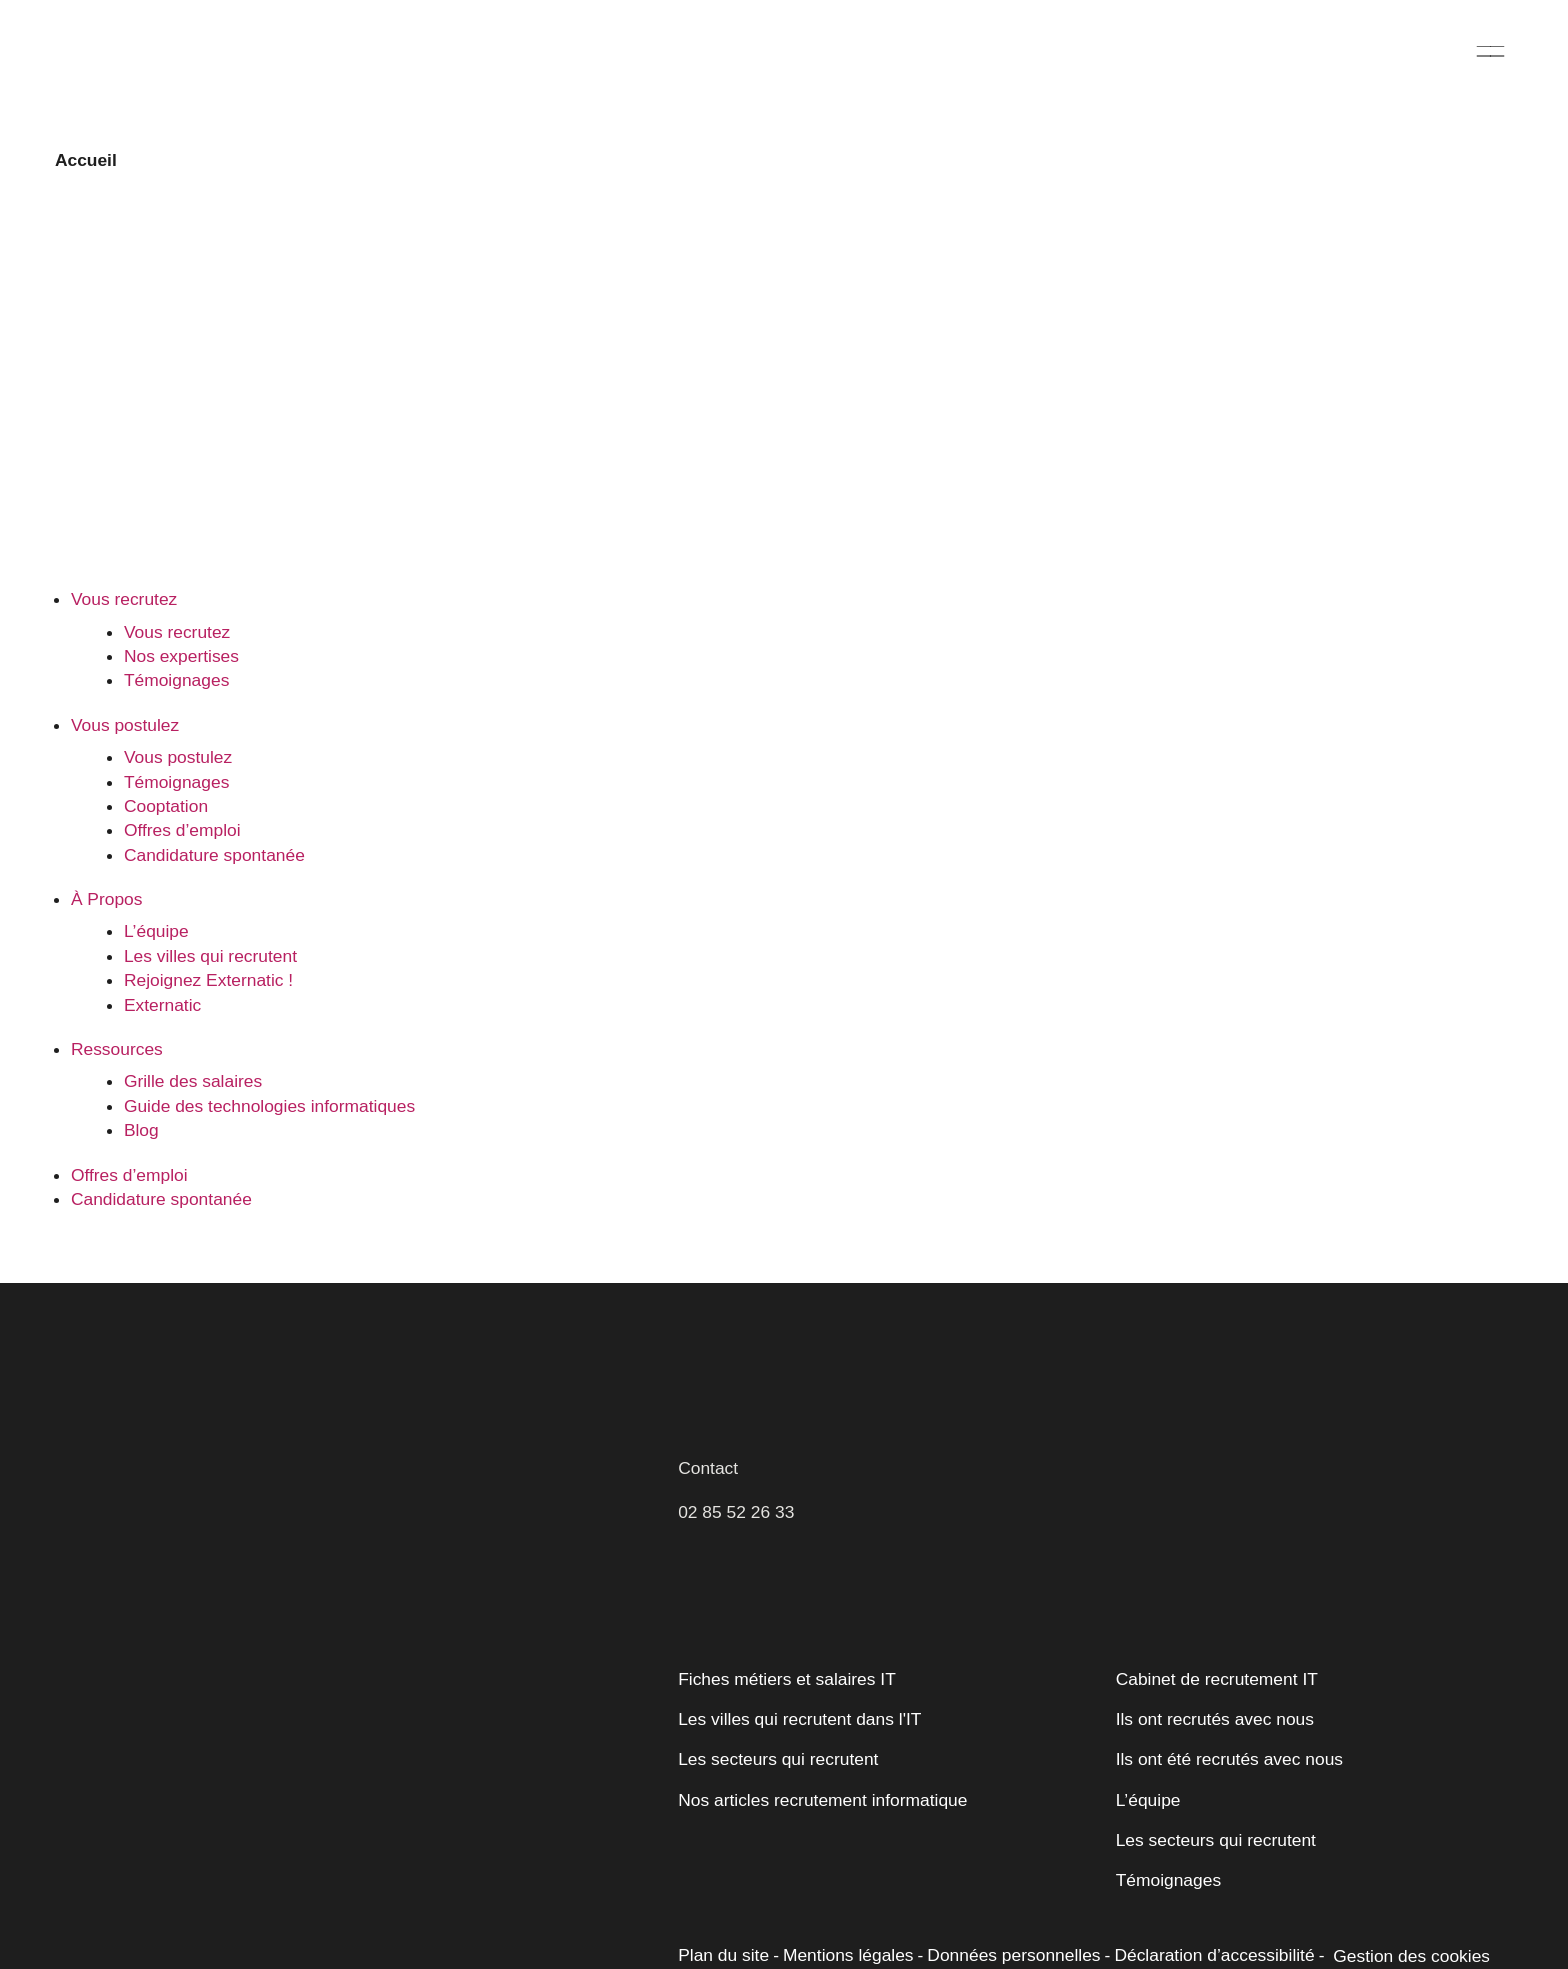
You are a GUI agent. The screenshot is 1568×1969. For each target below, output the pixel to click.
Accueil (84, 160)
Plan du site (722, 1903)
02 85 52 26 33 (736, 1460)
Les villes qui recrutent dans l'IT (796, 1667)
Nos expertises (181, 604)
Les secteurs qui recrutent (776, 1707)
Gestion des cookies (1393, 1904)
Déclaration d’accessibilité (1200, 1903)
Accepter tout (359, 1886)
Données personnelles (1004, 1903)
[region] (260, 1799)
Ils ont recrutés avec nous (1213, 1667)
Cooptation (166, 754)
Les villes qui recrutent (208, 904)
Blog (141, 1078)
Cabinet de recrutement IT (1214, 1626)
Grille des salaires (191, 1029)
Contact (708, 1415)
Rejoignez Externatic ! (204, 928)
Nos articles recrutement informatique (822, 1747)
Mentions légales (843, 1903)
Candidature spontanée (1406, 60)
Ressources (862, 60)
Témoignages (175, 628)
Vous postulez (539, 60)
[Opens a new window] (1475, 1947)
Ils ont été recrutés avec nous (1227, 1707)
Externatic (162, 952)
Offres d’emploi (1204, 60)
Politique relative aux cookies (157, 1835)
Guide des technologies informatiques (268, 1054)
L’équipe (155, 879)
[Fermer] (466, 1678)
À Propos (705, 60)
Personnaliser (161, 1886)
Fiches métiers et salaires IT (784, 1626)
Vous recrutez (356, 60)
